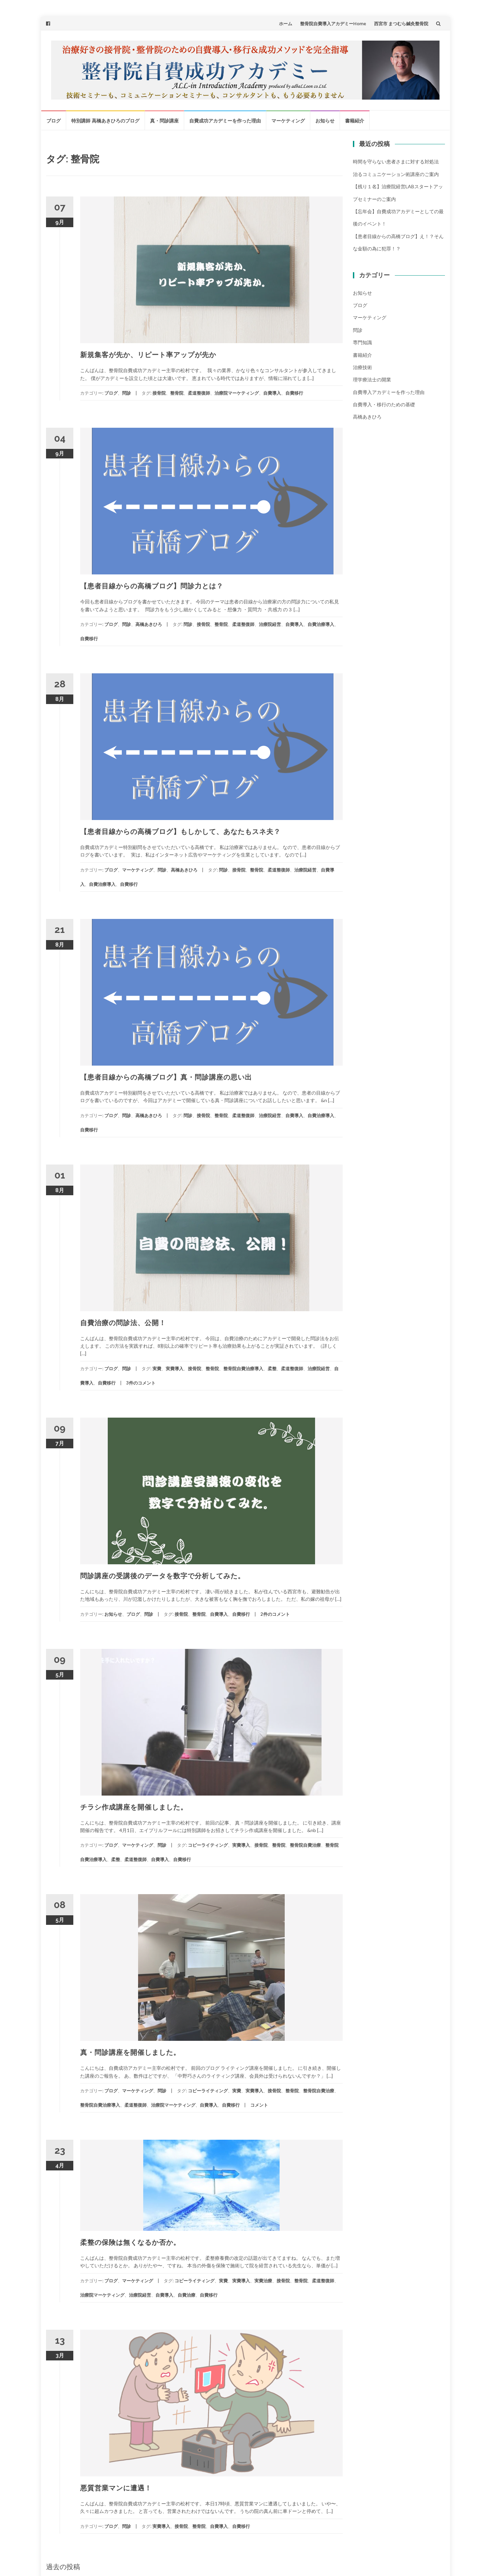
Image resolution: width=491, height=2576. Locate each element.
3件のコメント (140, 1383)
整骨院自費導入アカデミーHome (333, 23)
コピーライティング (208, 1845)
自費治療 (186, 2295)
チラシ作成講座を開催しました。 (134, 1807)
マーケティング (288, 120)
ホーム (285, 23)
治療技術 (362, 367)
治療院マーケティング (236, 393)
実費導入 (174, 1368)
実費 (156, 1368)
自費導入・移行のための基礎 (384, 404)
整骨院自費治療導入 (243, 1368)
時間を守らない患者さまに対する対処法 (396, 161)
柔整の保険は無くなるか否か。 (130, 2242)
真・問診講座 (164, 120)
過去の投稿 (63, 2566)
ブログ (53, 120)
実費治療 (263, 2280)
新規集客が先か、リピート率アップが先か (148, 355)
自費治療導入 (321, 624)
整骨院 (176, 393)
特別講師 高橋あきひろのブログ (105, 120)
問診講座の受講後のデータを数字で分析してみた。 (162, 1576)
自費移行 (294, 393)
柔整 (272, 1368)
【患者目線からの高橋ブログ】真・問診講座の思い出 (166, 1077)
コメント (259, 2105)
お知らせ (324, 120)
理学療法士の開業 (372, 379)
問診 (126, 393)
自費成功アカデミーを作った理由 (225, 120)
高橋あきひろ (148, 624)
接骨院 (159, 393)
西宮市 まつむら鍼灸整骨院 (401, 23)
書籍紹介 (354, 120)
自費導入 (272, 393)
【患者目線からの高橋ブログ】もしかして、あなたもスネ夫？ (180, 832)
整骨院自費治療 (305, 1845)
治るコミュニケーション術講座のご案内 (396, 174)
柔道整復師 (199, 393)
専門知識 (362, 342)
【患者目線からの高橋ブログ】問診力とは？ (151, 586)
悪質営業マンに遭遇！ (116, 2488)
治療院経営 (270, 624)
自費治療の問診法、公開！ (123, 1323)
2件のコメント (275, 1614)
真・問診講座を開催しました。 (130, 2052)
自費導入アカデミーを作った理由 (389, 392)
